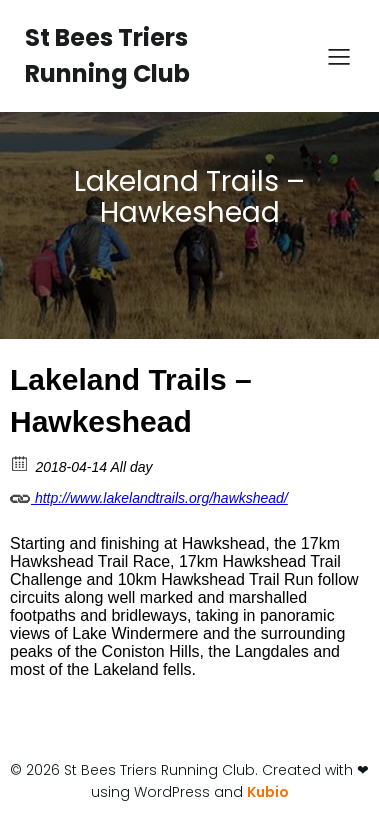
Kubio (268, 792)
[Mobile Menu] (339, 56)
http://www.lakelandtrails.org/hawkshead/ (149, 495)
